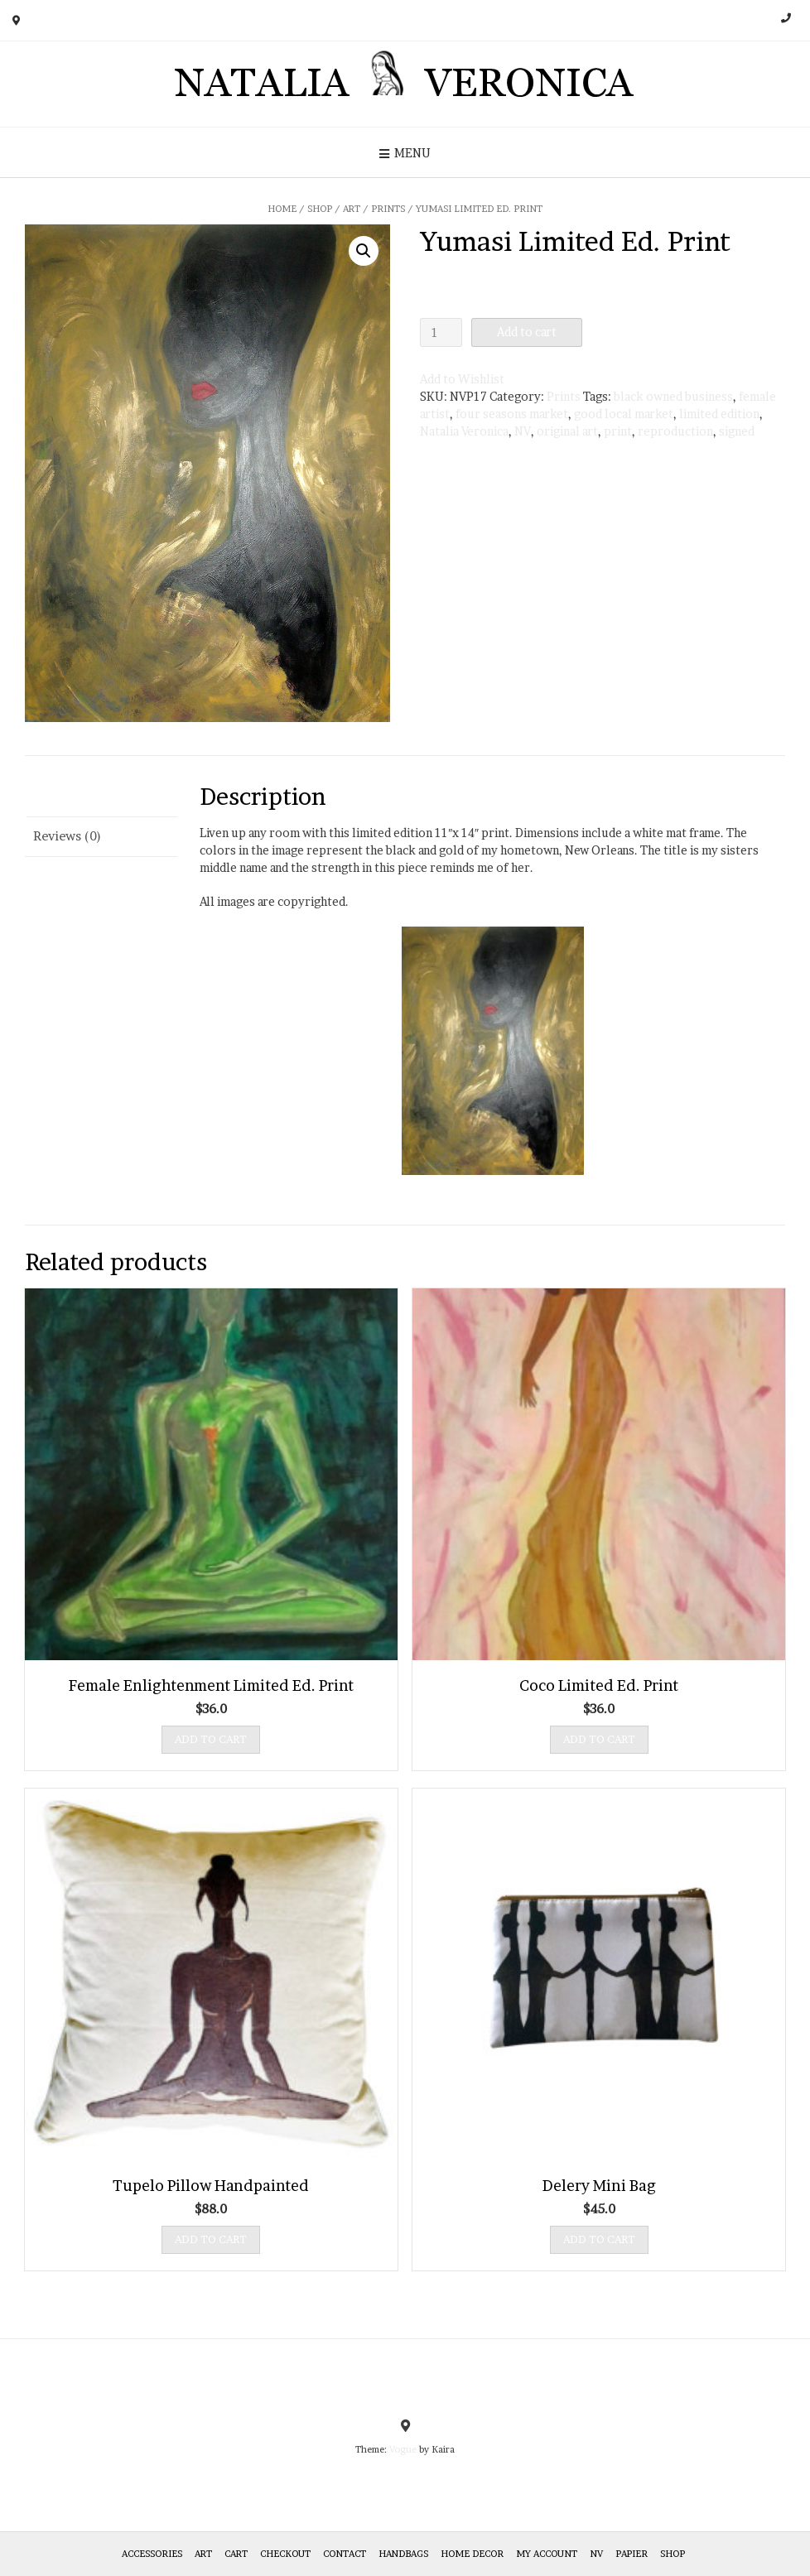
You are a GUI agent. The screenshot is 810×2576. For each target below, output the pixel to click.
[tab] (101, 797)
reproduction (675, 431)
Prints (388, 208)
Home (282, 208)
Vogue (403, 2449)
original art (567, 431)
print (618, 431)
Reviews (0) (67, 836)
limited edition (719, 414)
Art (351, 208)
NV (522, 431)
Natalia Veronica (464, 431)
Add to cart (527, 332)
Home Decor (472, 2553)
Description (68, 796)
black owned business (673, 396)
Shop (319, 208)
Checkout (285, 2553)
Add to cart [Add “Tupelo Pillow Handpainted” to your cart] (211, 2239)
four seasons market (512, 414)
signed (737, 431)
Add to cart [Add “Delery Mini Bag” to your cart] (599, 2239)
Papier (631, 2553)
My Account (546, 2553)
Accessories (152, 2553)
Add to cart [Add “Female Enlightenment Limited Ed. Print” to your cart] (211, 1738)
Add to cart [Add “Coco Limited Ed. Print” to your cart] (599, 1738)
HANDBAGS (403, 2553)
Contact (344, 2553)
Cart (236, 2553)
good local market (623, 414)
